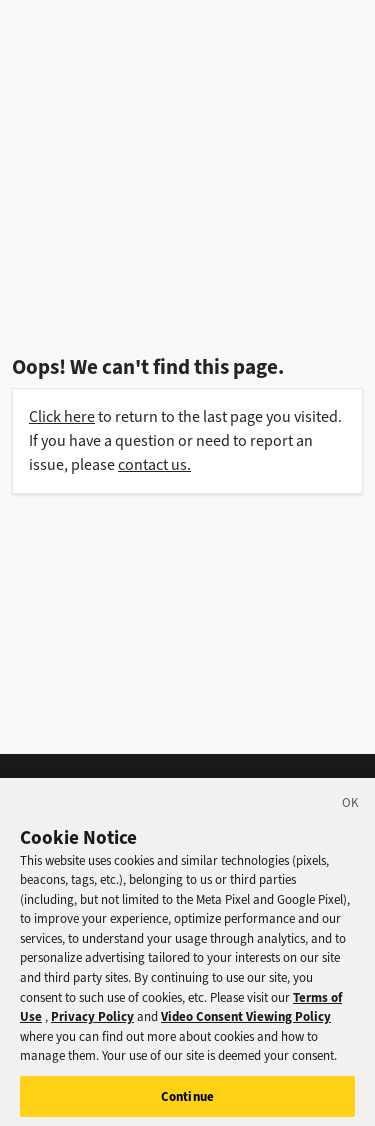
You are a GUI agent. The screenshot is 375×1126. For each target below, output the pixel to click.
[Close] (351, 810)
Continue (187, 1100)
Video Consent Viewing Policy (246, 1020)
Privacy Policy (92, 1020)
